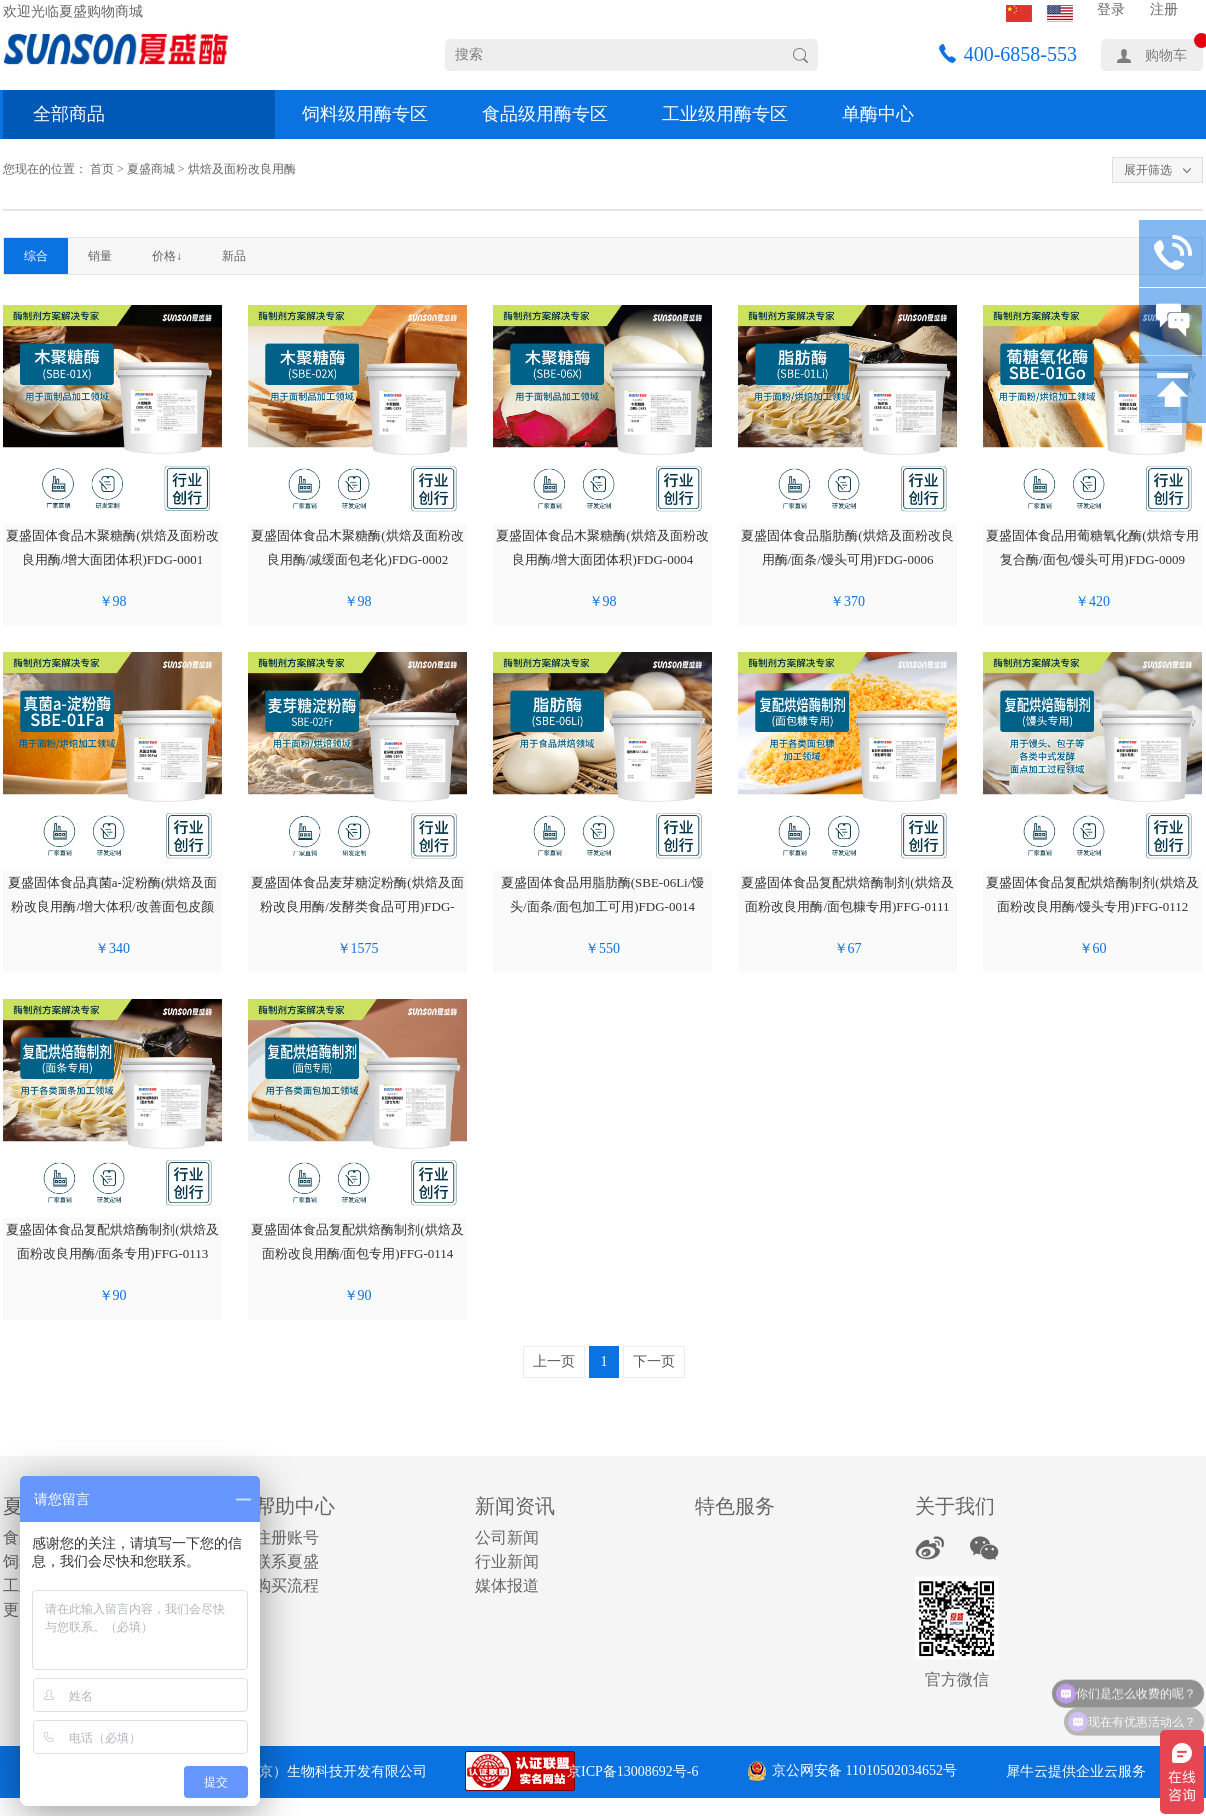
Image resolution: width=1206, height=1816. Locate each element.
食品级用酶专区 (545, 114)
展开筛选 (1148, 170)
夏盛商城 (151, 169)
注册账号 (287, 1537)
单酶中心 (878, 114)
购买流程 (287, 1585)
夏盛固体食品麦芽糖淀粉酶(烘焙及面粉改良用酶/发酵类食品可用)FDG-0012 (357, 906)
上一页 (554, 1361)
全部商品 (69, 114)
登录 (1111, 9)
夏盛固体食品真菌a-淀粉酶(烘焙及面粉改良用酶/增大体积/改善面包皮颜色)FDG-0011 (112, 906)
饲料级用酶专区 (365, 114)
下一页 (654, 1361)
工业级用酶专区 (725, 114)
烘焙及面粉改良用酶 (242, 169)
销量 (100, 256)
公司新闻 (507, 1537)
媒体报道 (507, 1585)
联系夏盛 (287, 1561)
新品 (234, 256)
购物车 (1166, 55)
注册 (1164, 9)
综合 (36, 256)
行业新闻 (507, 1561)
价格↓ (167, 256)
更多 (19, 1609)
